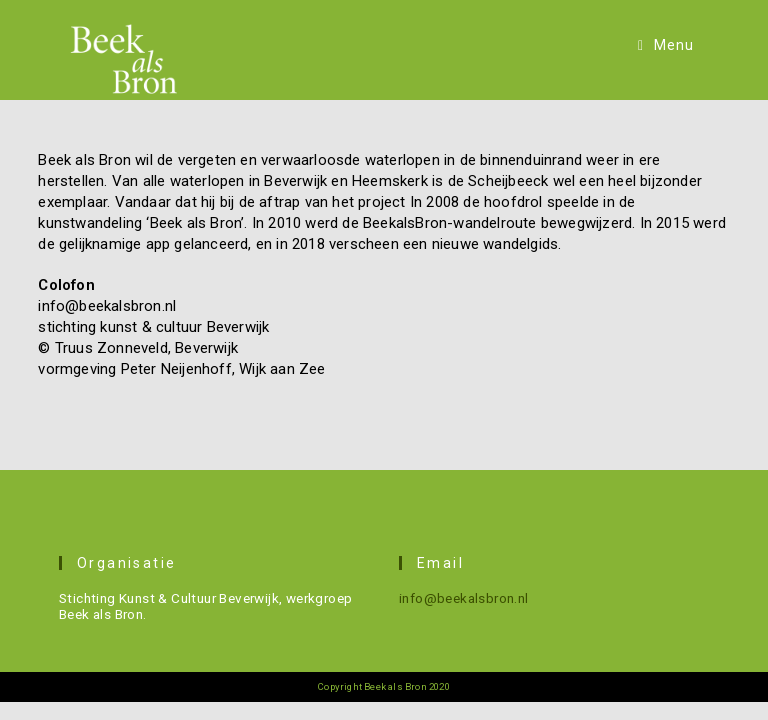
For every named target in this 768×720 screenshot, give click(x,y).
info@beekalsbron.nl (464, 598)
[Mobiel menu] (666, 45)
